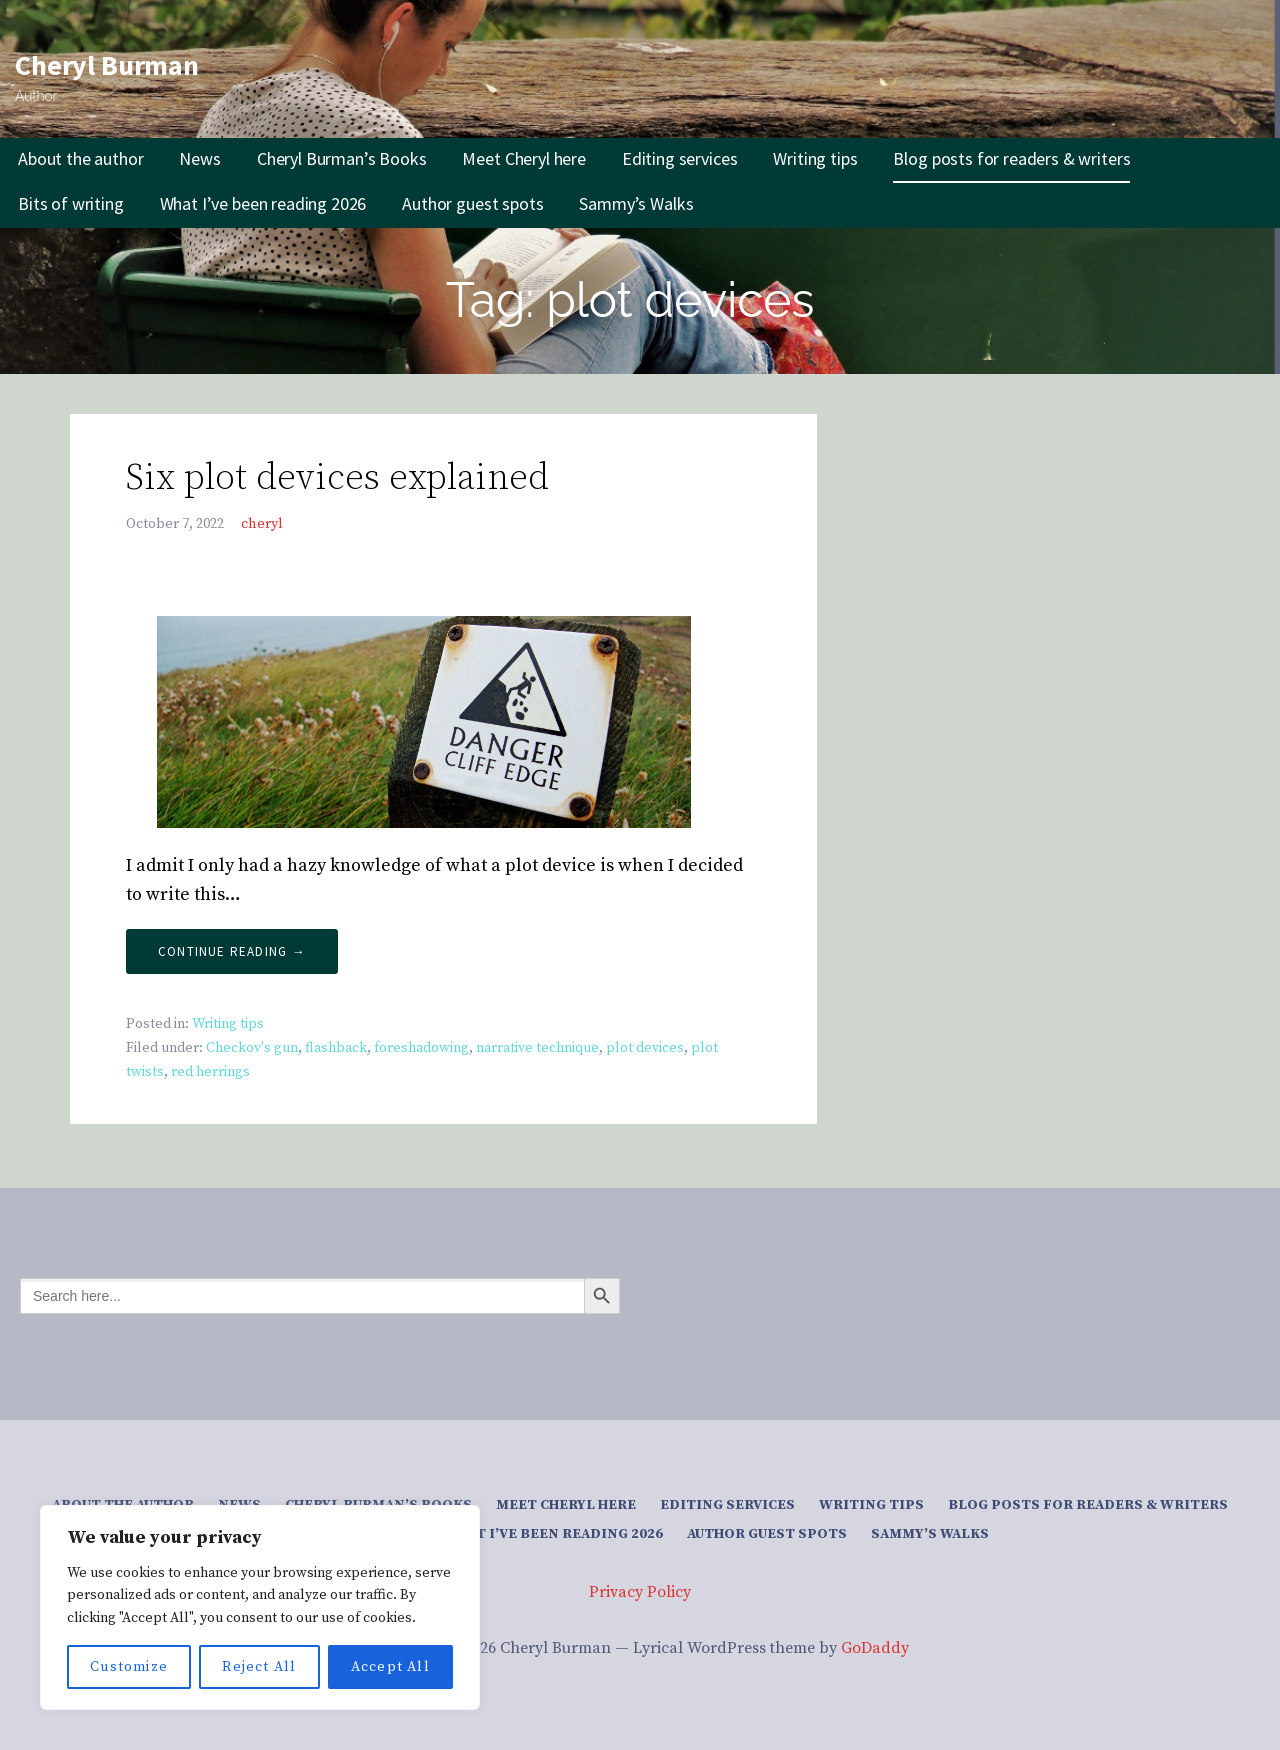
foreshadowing (421, 1048)
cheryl (262, 524)
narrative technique (537, 1048)
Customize (129, 1667)
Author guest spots (472, 203)
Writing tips (815, 158)
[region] (260, 1607)
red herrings (210, 1072)
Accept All (390, 1667)
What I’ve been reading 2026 (263, 203)
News (199, 158)
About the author (80, 158)
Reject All (259, 1667)
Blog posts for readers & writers (1011, 158)
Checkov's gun (252, 1048)
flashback (336, 1048)
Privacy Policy (640, 1592)
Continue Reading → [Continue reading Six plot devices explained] (232, 951)
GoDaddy (875, 1648)
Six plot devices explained (337, 478)
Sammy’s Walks (636, 203)
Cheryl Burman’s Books (342, 158)
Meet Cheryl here (523, 158)
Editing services (679, 158)
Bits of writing (71, 203)
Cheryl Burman (107, 65)
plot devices (645, 1048)
